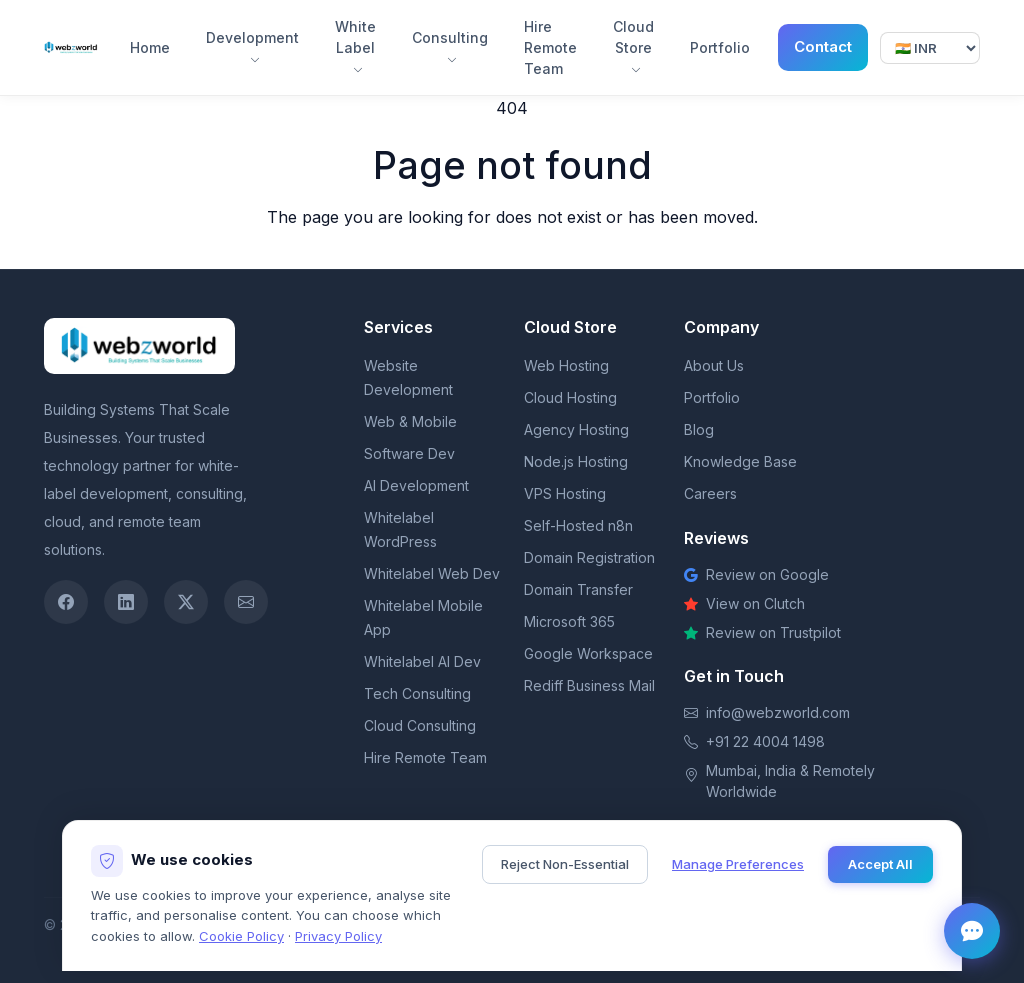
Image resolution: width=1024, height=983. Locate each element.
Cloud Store (633, 47)
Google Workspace (588, 653)
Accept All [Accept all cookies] (880, 864)
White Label (355, 47)
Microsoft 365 (569, 621)
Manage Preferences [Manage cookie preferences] (738, 864)
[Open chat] (972, 931)
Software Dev (409, 453)
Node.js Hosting (576, 461)
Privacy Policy (338, 936)
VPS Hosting (565, 493)
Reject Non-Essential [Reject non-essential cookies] (565, 864)
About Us (714, 365)
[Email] (246, 602)
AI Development (416, 485)
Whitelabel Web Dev (432, 573)
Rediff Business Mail (589, 685)
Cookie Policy (241, 936)
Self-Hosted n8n (578, 525)
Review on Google (756, 574)
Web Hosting (566, 365)
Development (252, 47)
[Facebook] (66, 602)
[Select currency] (930, 48)
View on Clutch (744, 603)
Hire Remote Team (550, 47)
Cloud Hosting (570, 397)
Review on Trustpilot (762, 632)
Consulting (450, 47)
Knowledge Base (740, 461)
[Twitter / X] (186, 602)
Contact (823, 46)
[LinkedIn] (126, 602)
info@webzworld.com (778, 712)
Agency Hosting (576, 429)
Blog (699, 429)
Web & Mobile (410, 421)
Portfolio (720, 47)
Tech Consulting (417, 693)
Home (150, 47)
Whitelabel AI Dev (422, 661)
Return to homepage (512, 257)
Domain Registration (589, 557)
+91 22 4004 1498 (765, 741)
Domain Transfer (578, 589)
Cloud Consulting (420, 725)
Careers (710, 493)
